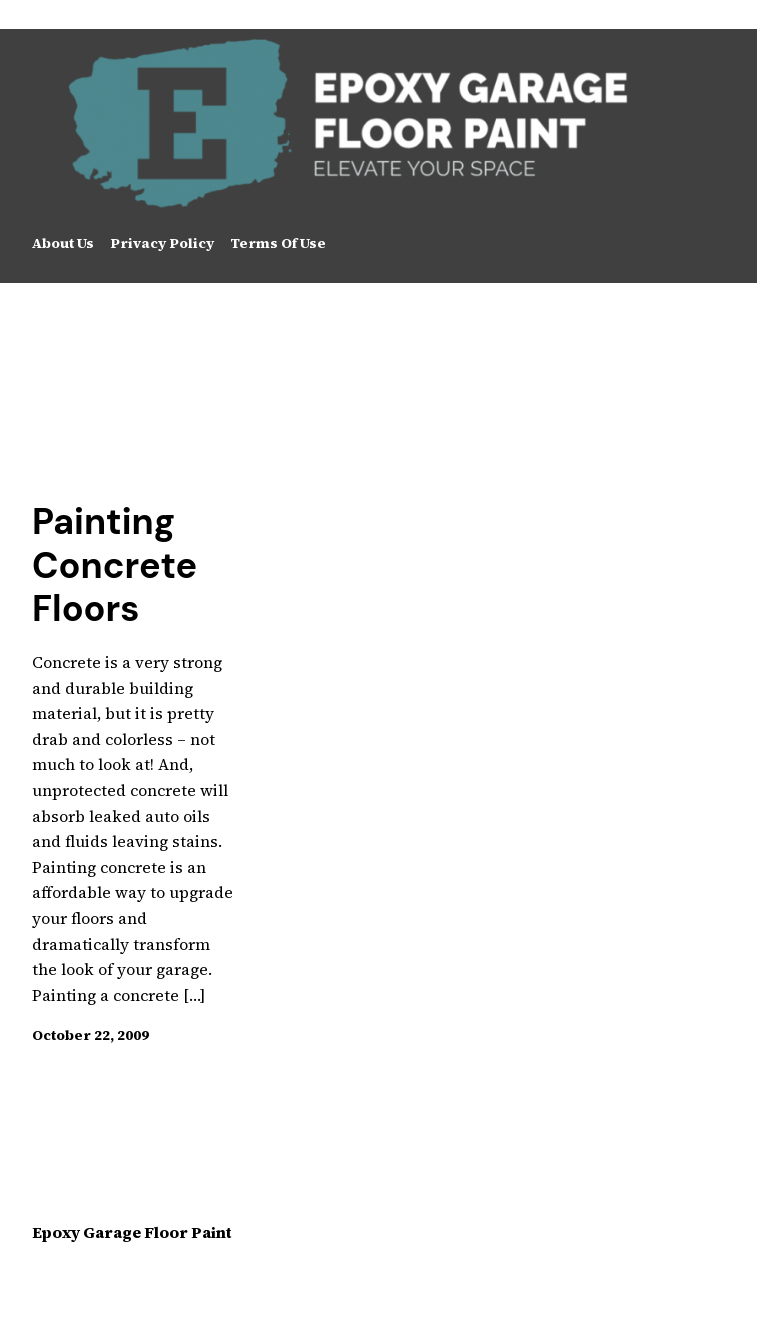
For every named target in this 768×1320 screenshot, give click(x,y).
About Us (63, 243)
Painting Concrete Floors (114, 565)
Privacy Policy (162, 243)
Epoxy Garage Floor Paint (132, 1232)
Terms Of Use (278, 243)
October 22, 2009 (90, 1035)
